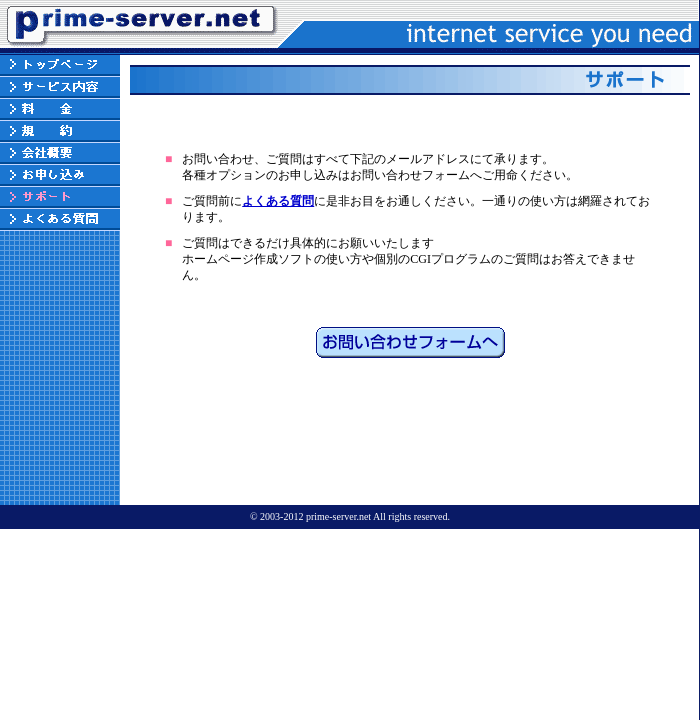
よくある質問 (278, 201)
